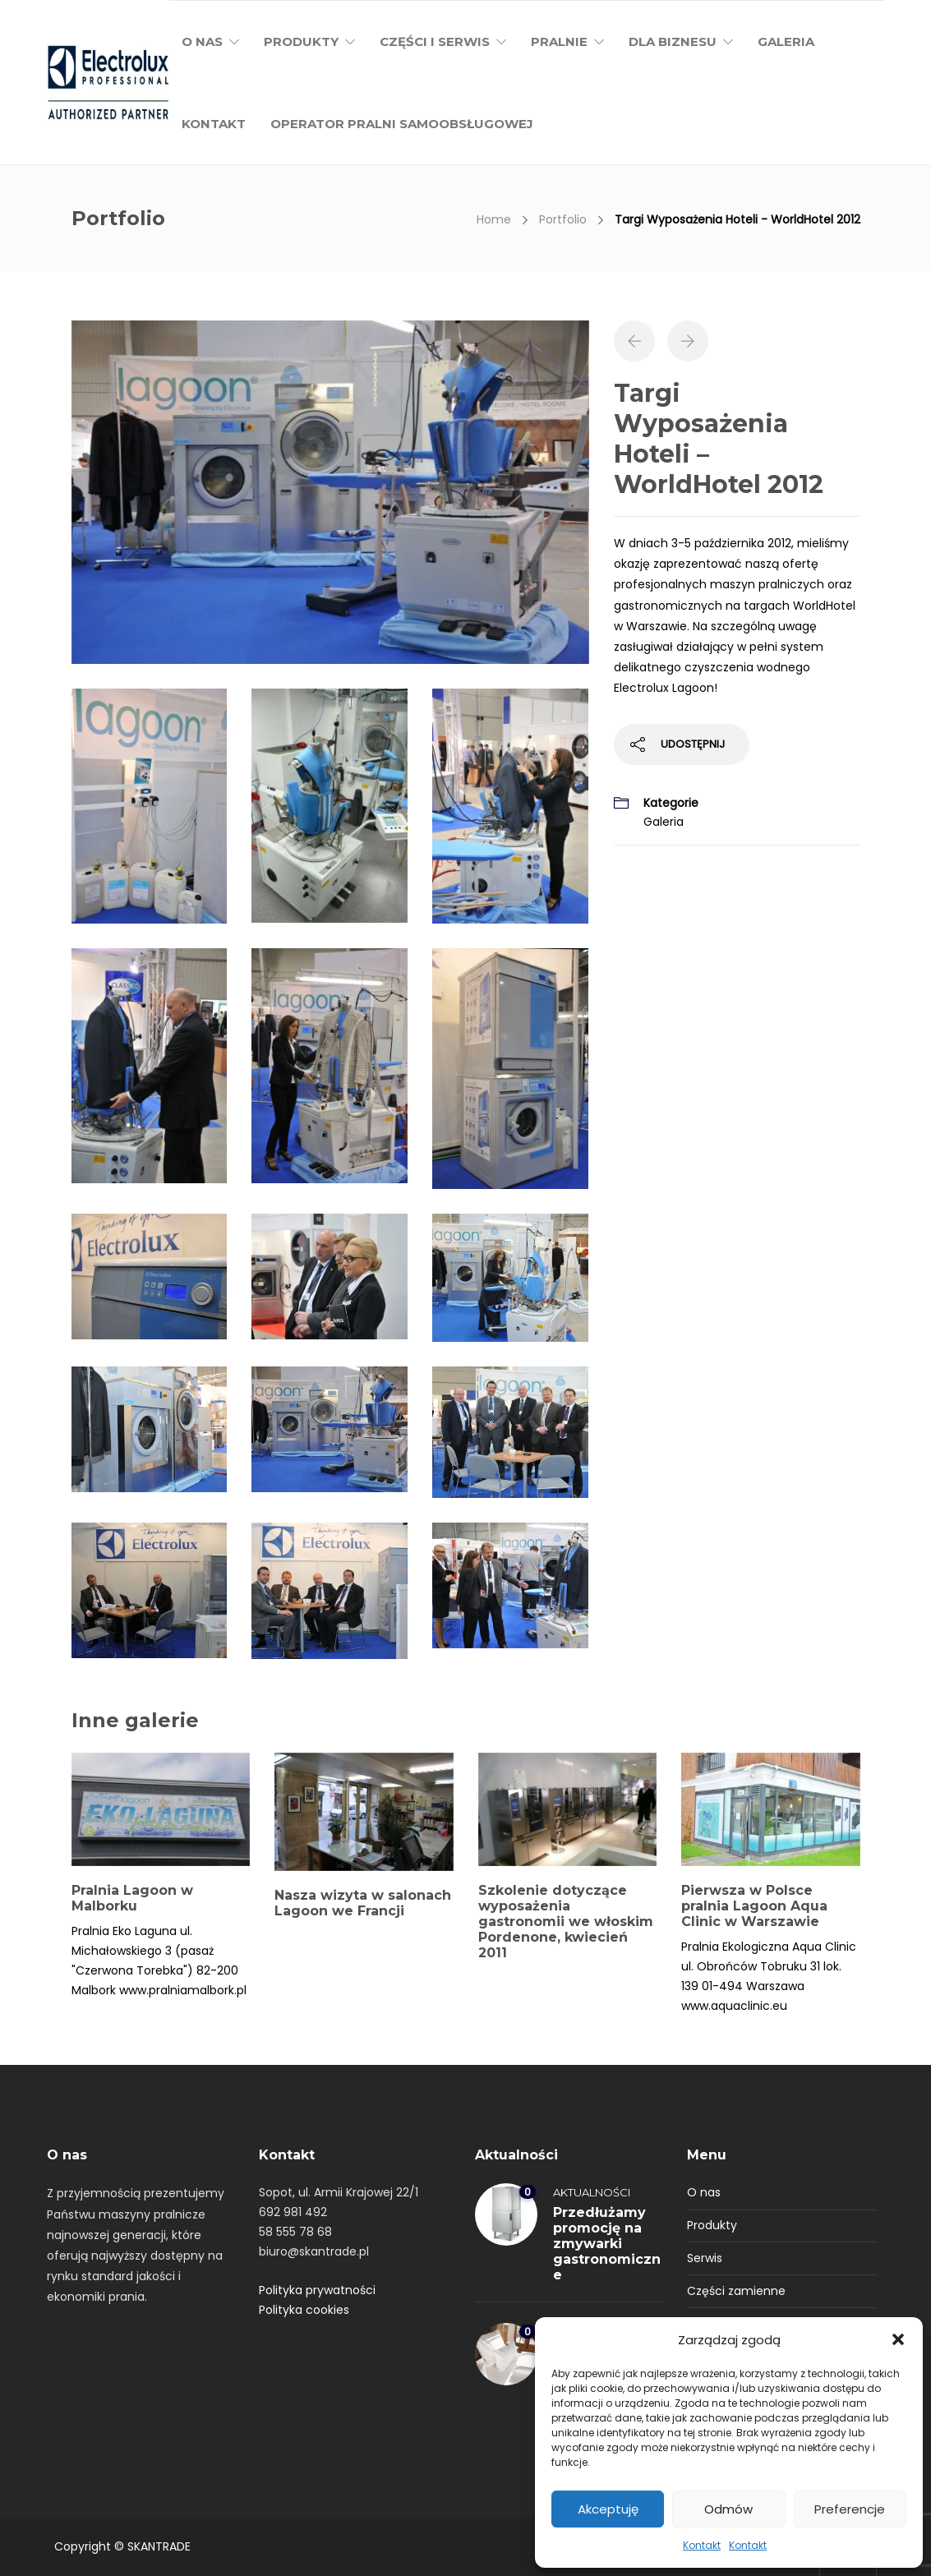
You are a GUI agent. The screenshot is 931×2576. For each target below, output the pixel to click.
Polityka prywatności (317, 2290)
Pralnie (559, 41)
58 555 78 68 (295, 2231)
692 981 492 (293, 2212)
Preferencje (849, 2509)
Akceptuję (608, 2509)
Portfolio (563, 219)
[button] (898, 2339)
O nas (202, 41)
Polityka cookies (304, 2310)
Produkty (301, 41)
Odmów (728, 2509)
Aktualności (591, 2192)
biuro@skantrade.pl (314, 2251)
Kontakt (702, 2545)
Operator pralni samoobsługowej (401, 123)
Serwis (704, 2258)
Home (494, 219)
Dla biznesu (673, 41)
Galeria (786, 41)
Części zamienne (736, 2291)
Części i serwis (435, 41)
